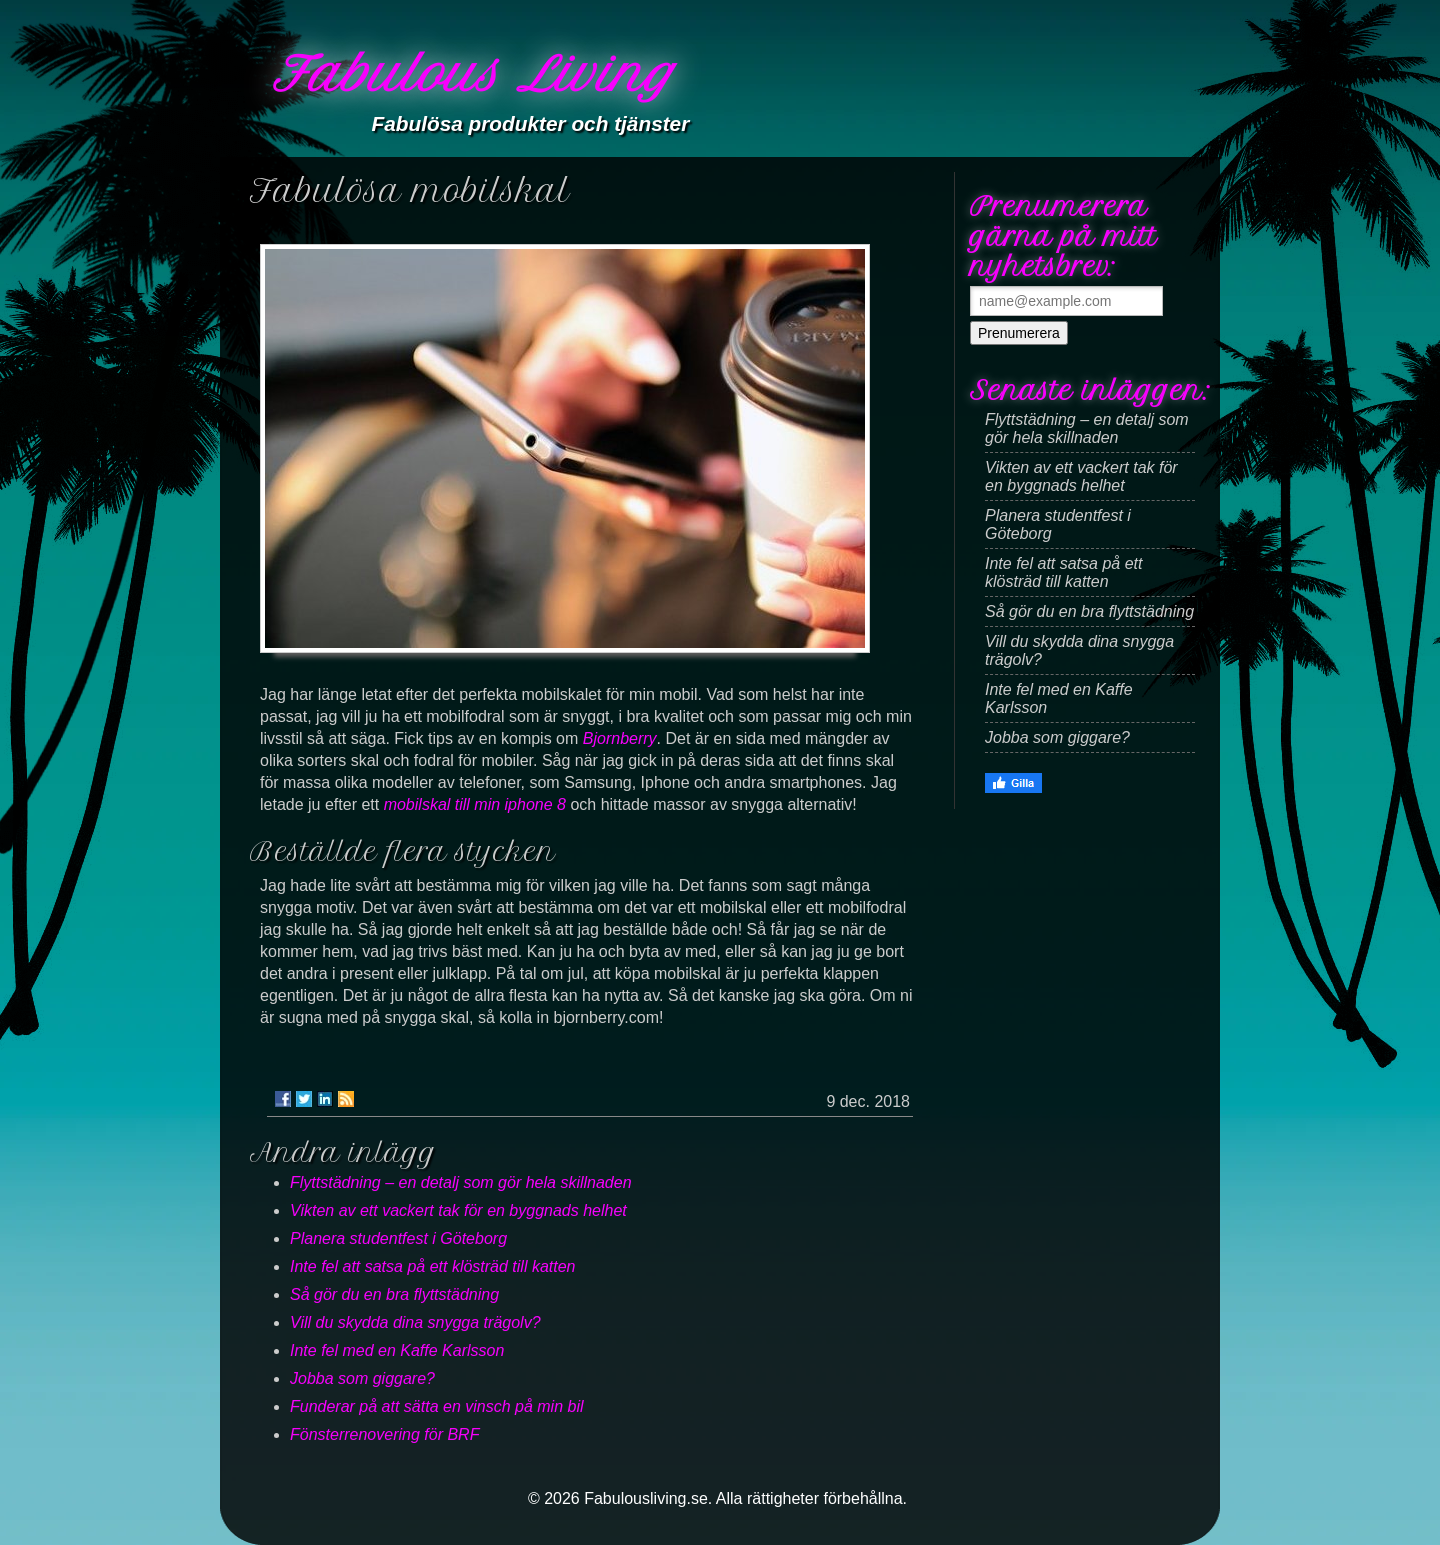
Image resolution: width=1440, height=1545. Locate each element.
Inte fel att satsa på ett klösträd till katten (432, 1266)
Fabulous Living (473, 74)
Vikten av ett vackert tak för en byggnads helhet (458, 1210)
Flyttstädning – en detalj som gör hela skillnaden (461, 1182)
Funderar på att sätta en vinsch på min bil (437, 1406)
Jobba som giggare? (362, 1378)
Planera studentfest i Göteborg (398, 1238)
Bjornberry (620, 738)
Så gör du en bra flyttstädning (394, 1294)
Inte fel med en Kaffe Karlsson (397, 1350)
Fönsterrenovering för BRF (384, 1434)
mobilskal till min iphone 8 (475, 804)
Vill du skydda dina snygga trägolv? (415, 1322)
